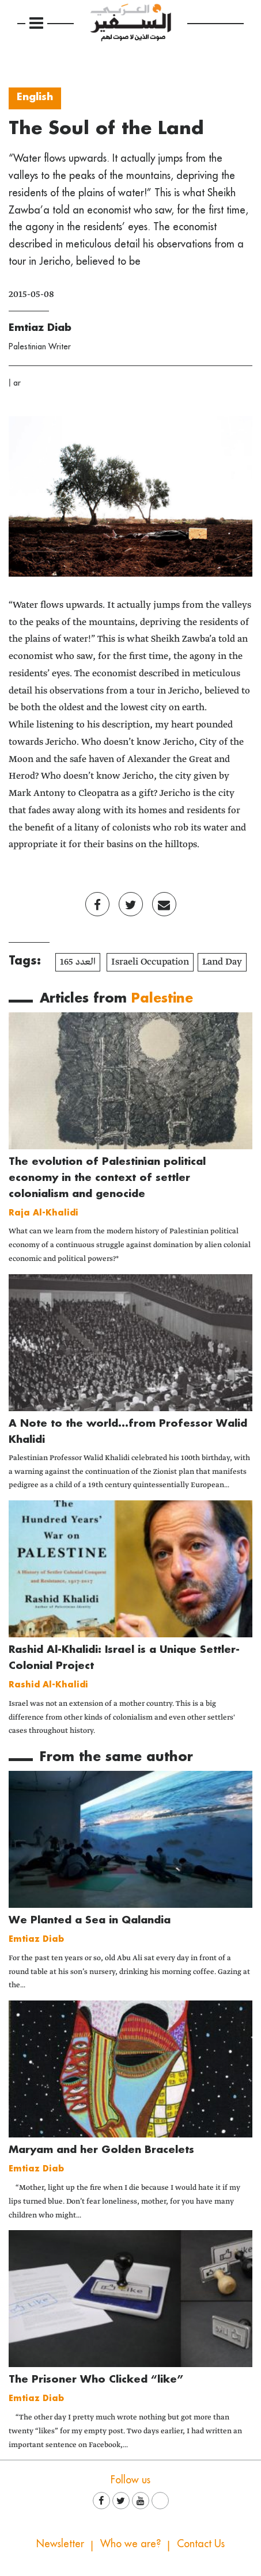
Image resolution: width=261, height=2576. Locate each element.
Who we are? (130, 2543)
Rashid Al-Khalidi (48, 1684)
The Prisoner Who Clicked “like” (96, 2379)
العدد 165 (78, 962)
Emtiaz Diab (40, 327)
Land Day (222, 962)
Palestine (162, 997)
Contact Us (201, 2543)
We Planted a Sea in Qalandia (90, 1919)
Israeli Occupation (150, 962)
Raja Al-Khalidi (43, 1212)
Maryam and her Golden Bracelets (101, 2149)
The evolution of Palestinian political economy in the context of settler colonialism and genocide (107, 1177)
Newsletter (60, 2543)
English (35, 96)
